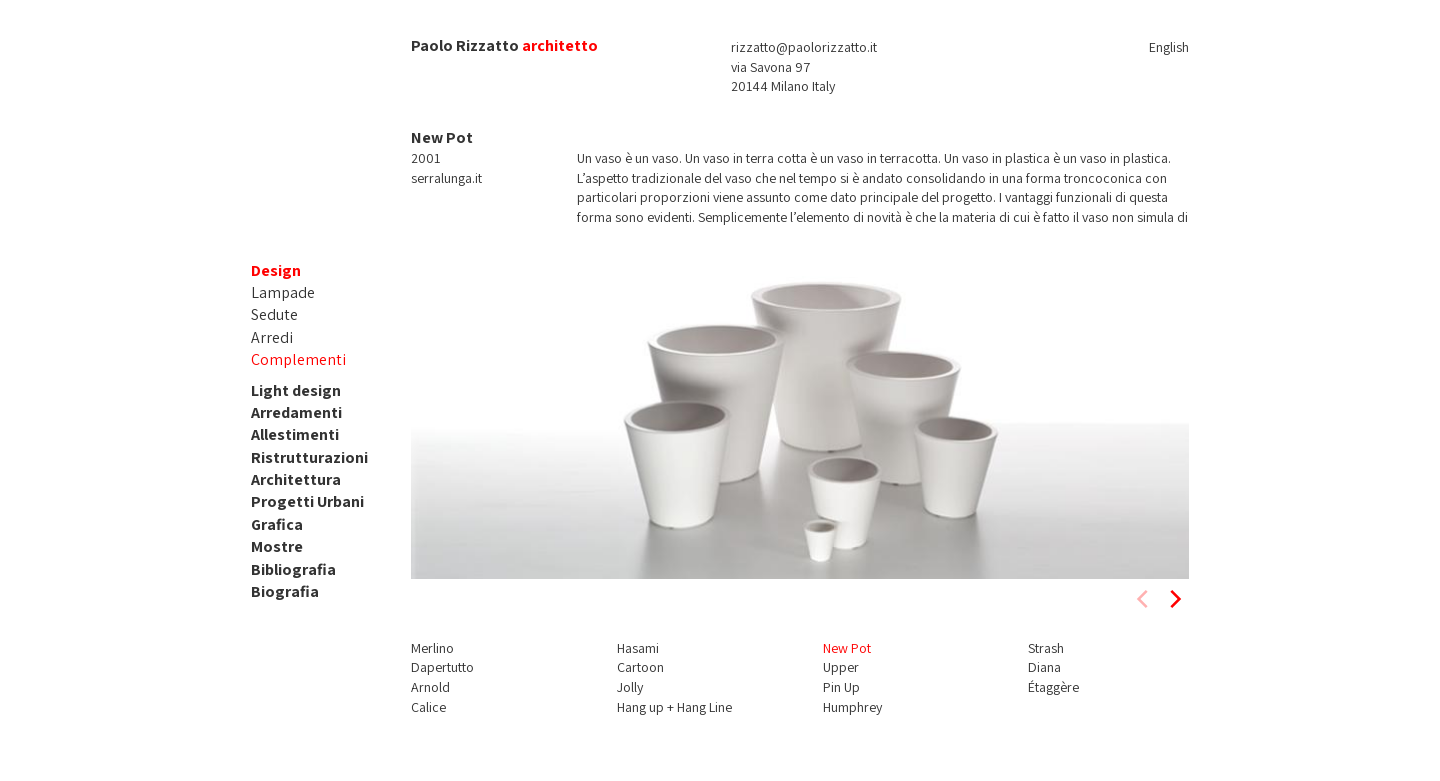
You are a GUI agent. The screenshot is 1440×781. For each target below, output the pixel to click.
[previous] (1144, 599)
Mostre (277, 546)
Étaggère (1053, 687)
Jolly (630, 687)
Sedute (274, 314)
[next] (1174, 599)
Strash (1046, 648)
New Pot (847, 648)
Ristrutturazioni (309, 457)
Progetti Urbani (307, 501)
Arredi (272, 337)
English (1169, 47)
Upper (841, 667)
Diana (1044, 667)
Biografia (285, 591)
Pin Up (841, 687)
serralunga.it (446, 178)
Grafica (277, 524)
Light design (296, 390)
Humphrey (852, 707)
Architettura (296, 479)
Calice (428, 707)
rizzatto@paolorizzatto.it (804, 47)
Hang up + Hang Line (674, 707)
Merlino (432, 648)
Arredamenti (296, 412)
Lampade (283, 292)
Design (276, 270)
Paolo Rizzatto (465, 45)
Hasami (638, 648)
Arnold (430, 687)
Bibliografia (293, 569)
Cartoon (640, 667)
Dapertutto (442, 667)
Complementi (298, 359)
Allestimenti (295, 434)
